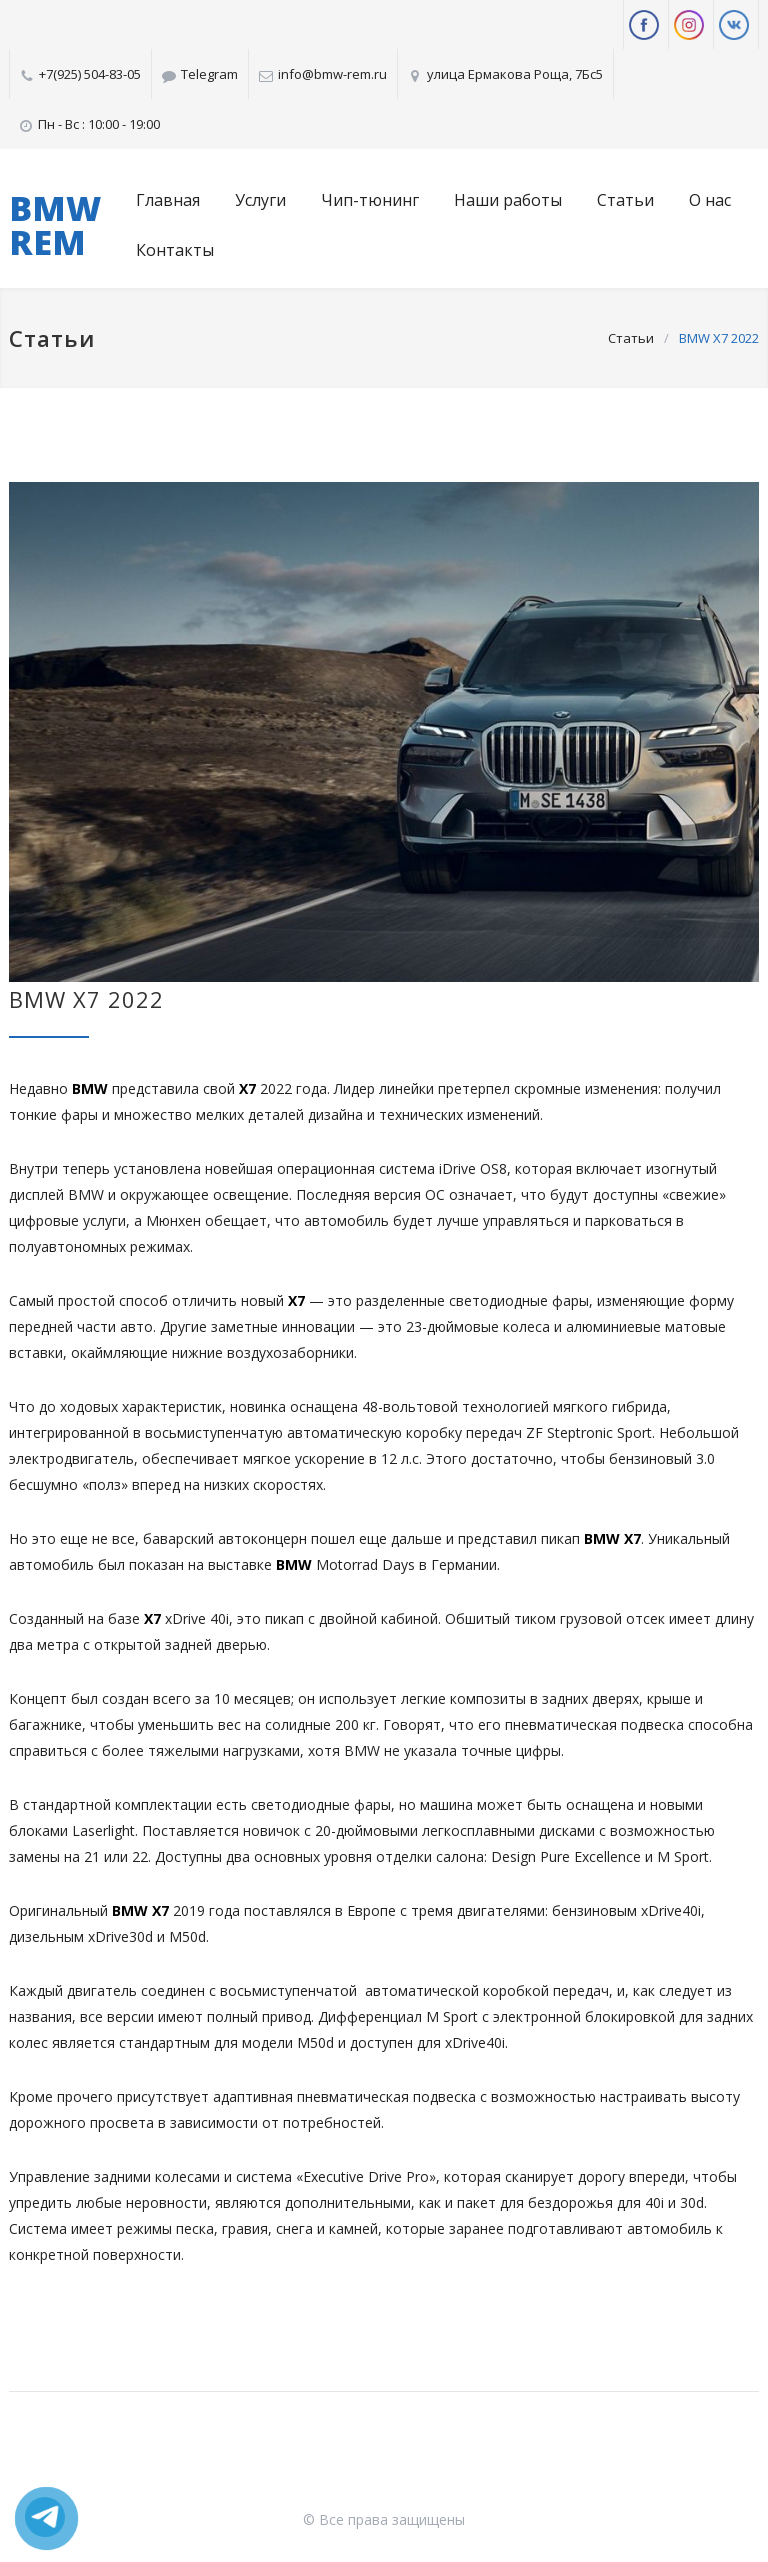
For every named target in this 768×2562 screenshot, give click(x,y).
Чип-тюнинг (370, 200)
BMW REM (55, 225)
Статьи (625, 200)
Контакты (175, 250)
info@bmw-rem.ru (332, 74)
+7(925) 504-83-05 (90, 74)
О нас (710, 200)
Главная (168, 200)
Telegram (209, 74)
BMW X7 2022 (86, 999)
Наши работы (508, 200)
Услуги (260, 200)
